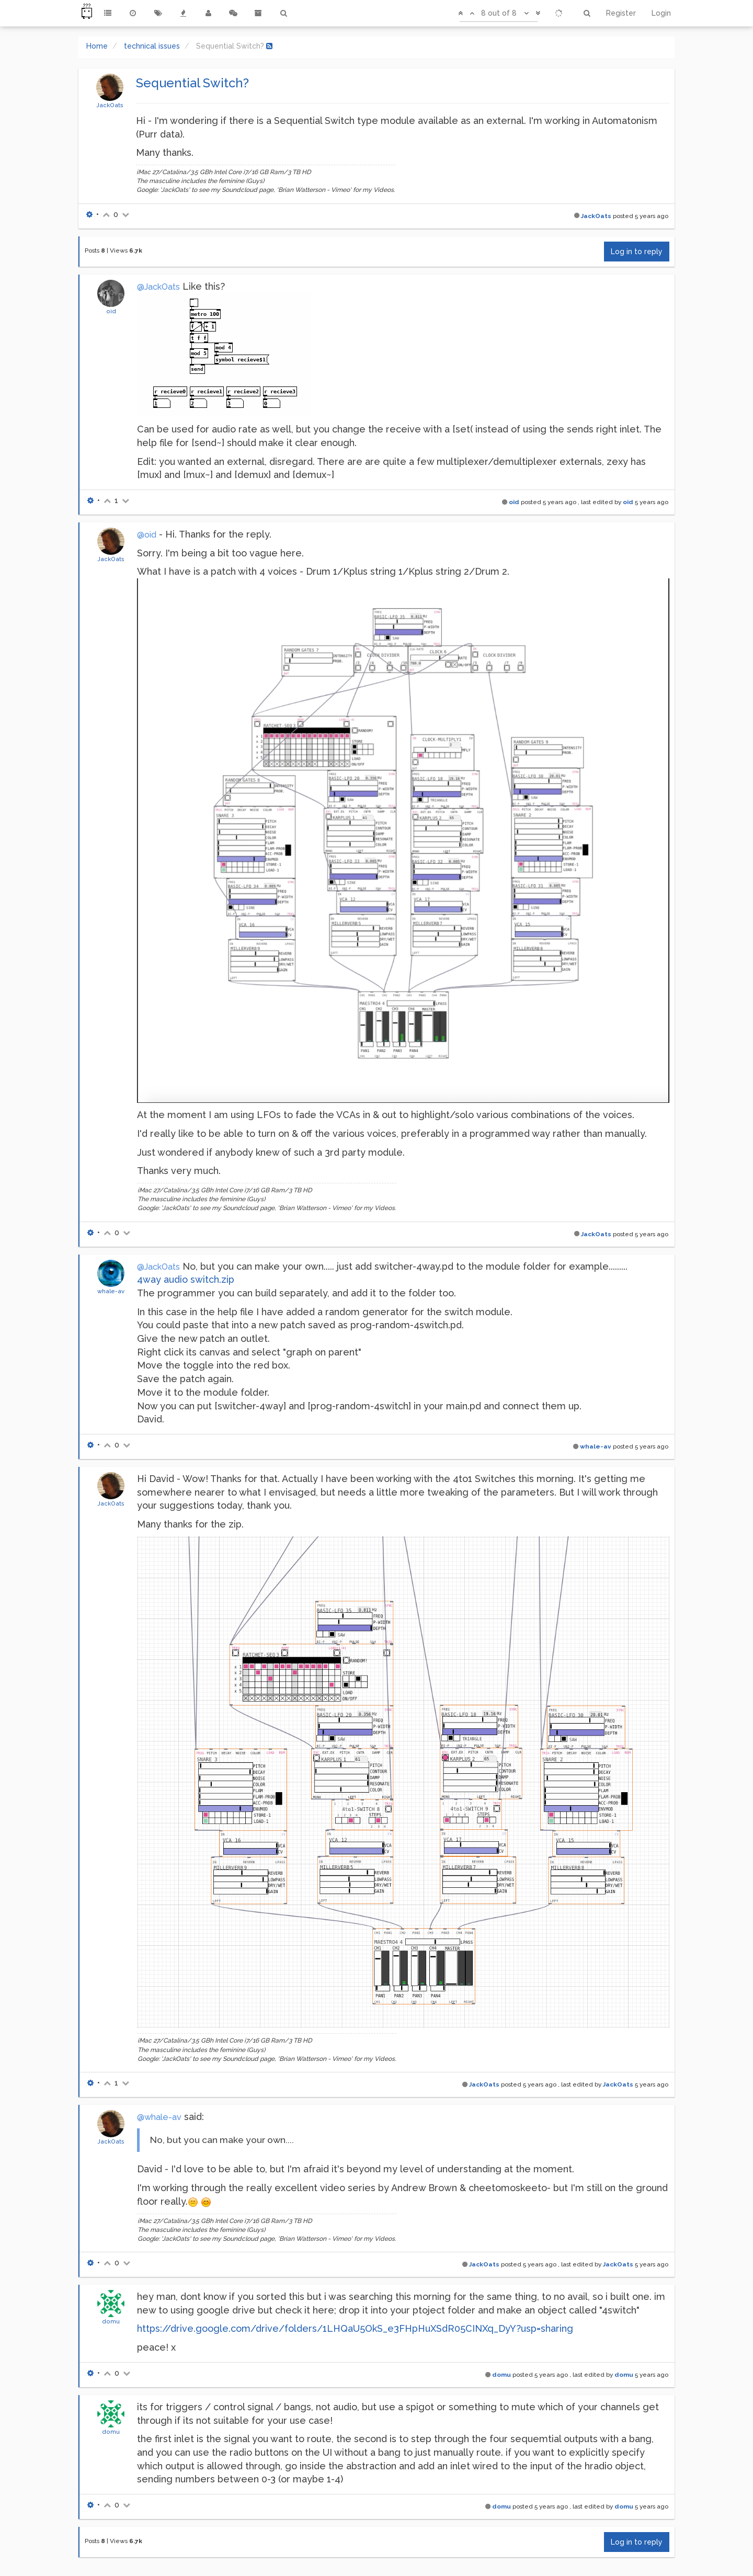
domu (111, 2321)
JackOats (109, 105)
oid (111, 311)
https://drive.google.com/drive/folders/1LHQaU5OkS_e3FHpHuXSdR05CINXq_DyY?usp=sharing (355, 2328)
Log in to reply (637, 251)
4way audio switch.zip (185, 1279)
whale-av (110, 1291)
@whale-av (159, 2117)
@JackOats (158, 287)
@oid (146, 535)
